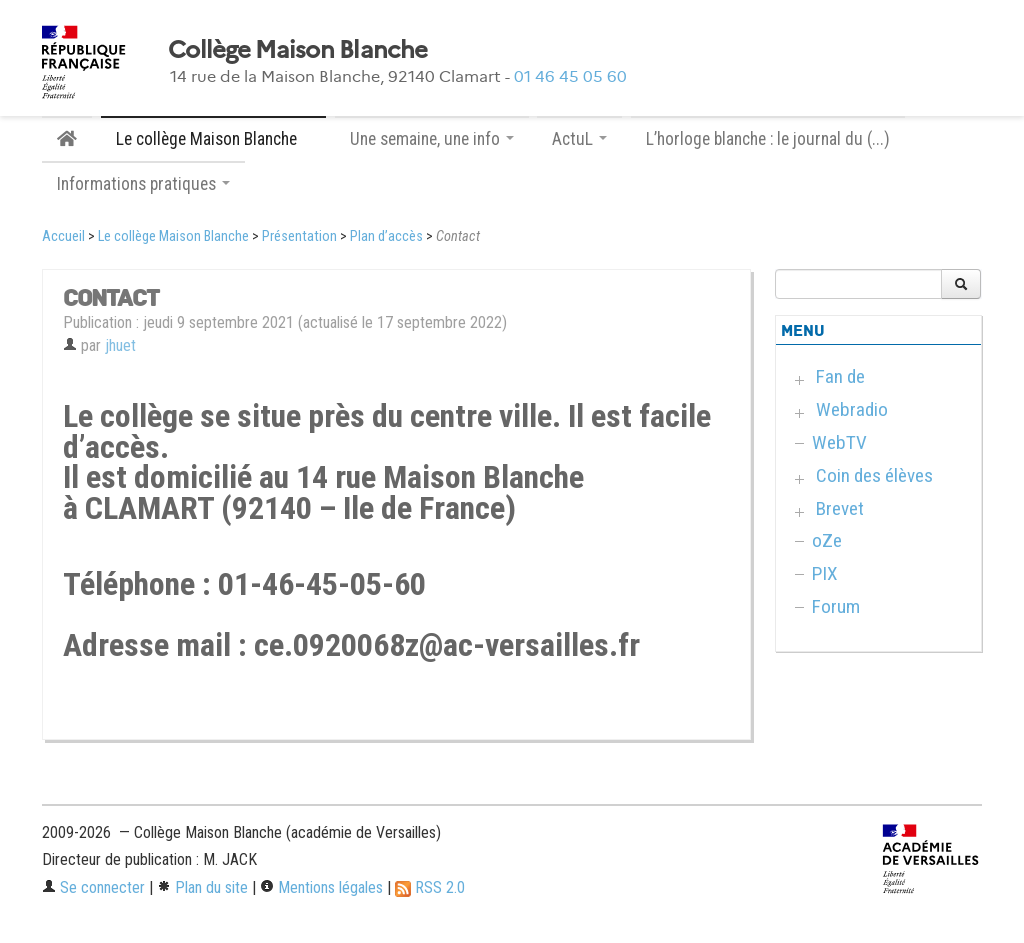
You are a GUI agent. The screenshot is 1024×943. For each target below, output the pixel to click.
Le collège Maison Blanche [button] (213, 139)
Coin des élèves (874, 475)
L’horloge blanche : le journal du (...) (768, 139)
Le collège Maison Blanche (173, 236)
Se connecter (93, 887)
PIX (825, 573)
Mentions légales (321, 887)
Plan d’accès (386, 236)
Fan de (840, 376)
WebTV (839, 442)
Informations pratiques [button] (143, 184)
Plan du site (202, 887)
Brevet (840, 508)
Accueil (63, 236)
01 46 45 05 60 (570, 76)
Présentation (299, 236)
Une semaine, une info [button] (432, 139)
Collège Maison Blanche (297, 50)
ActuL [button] (579, 139)
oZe (827, 540)
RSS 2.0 (430, 887)
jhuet (120, 345)
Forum (836, 606)
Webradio (852, 409)
